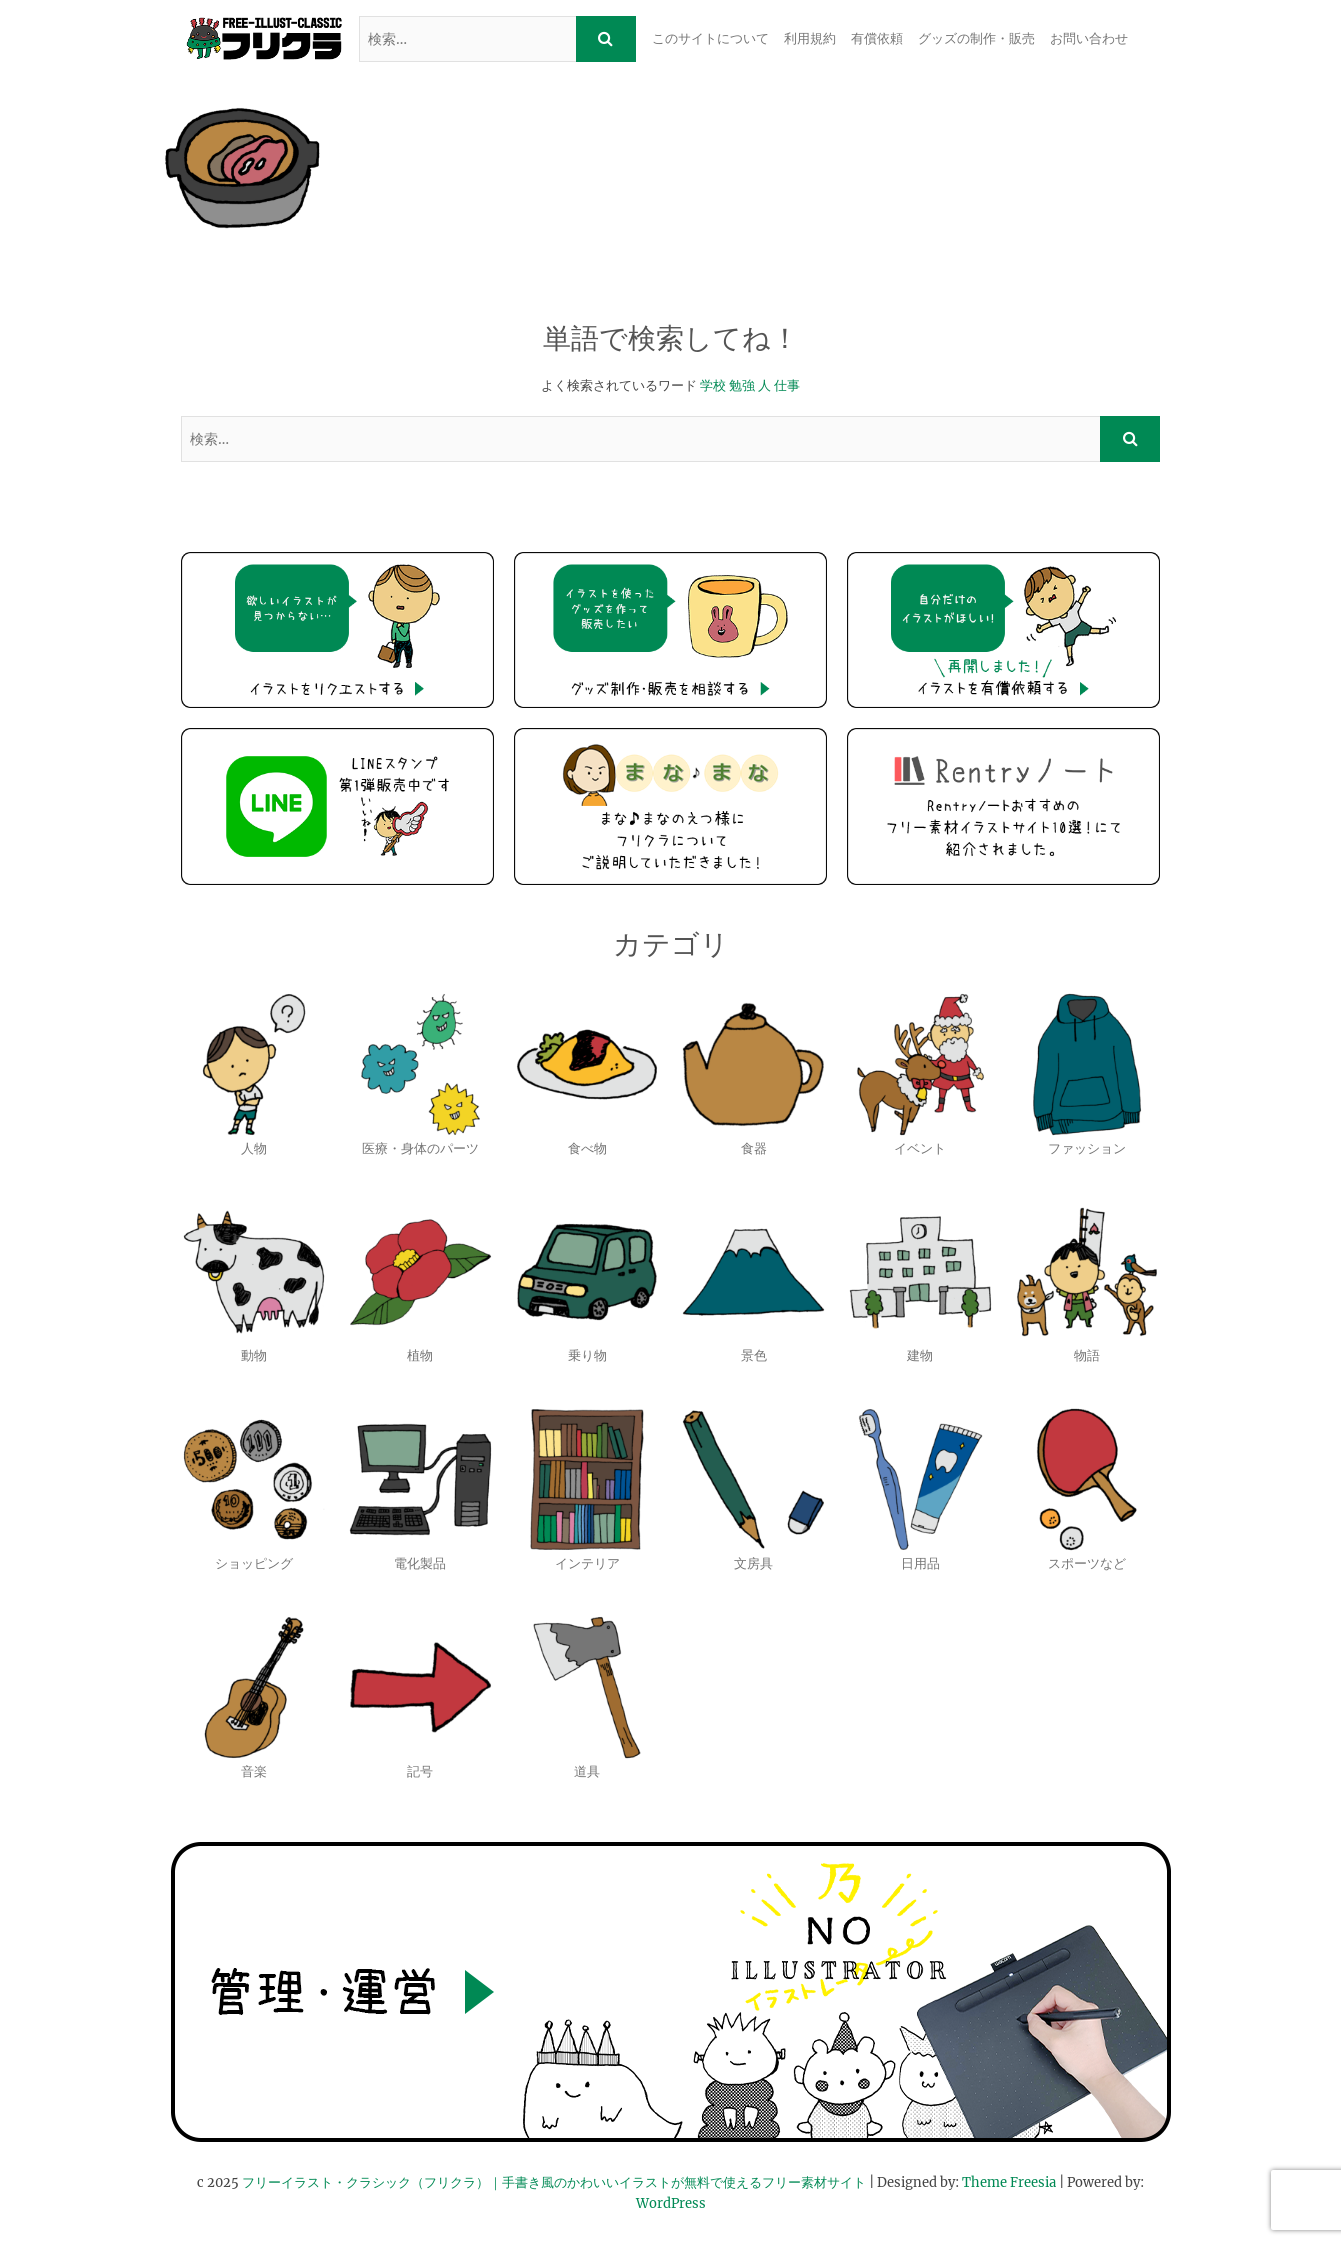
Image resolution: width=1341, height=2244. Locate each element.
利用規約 (810, 38)
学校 (713, 385)
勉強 (742, 385)
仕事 (787, 385)
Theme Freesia (1009, 2182)
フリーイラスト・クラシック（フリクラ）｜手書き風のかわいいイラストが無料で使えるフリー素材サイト (554, 2182)
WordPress (671, 2203)
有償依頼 (877, 38)
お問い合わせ (1089, 38)
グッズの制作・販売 (976, 38)
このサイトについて (710, 38)
